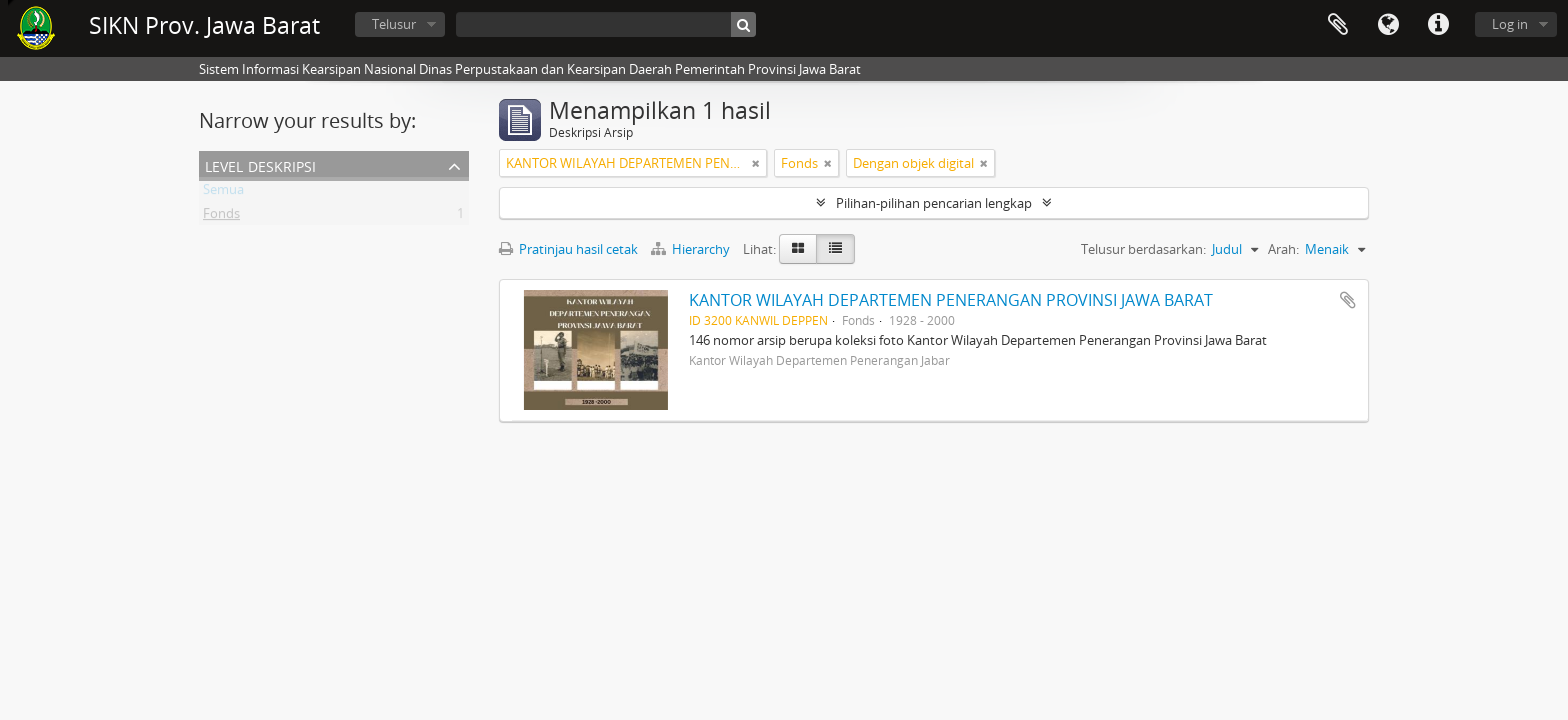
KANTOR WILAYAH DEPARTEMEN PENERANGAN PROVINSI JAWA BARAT (951, 300)
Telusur (394, 24)
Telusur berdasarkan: (1143, 249)
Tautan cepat (1438, 25)
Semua (223, 193)
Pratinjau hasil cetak (568, 249)
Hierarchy (692, 249)
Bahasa (1388, 25)
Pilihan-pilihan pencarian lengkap (934, 203)
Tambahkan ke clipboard (1348, 300)
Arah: (1283, 249)
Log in (1510, 24)
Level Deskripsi (260, 164)
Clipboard (1338, 25)
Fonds (221, 217)
